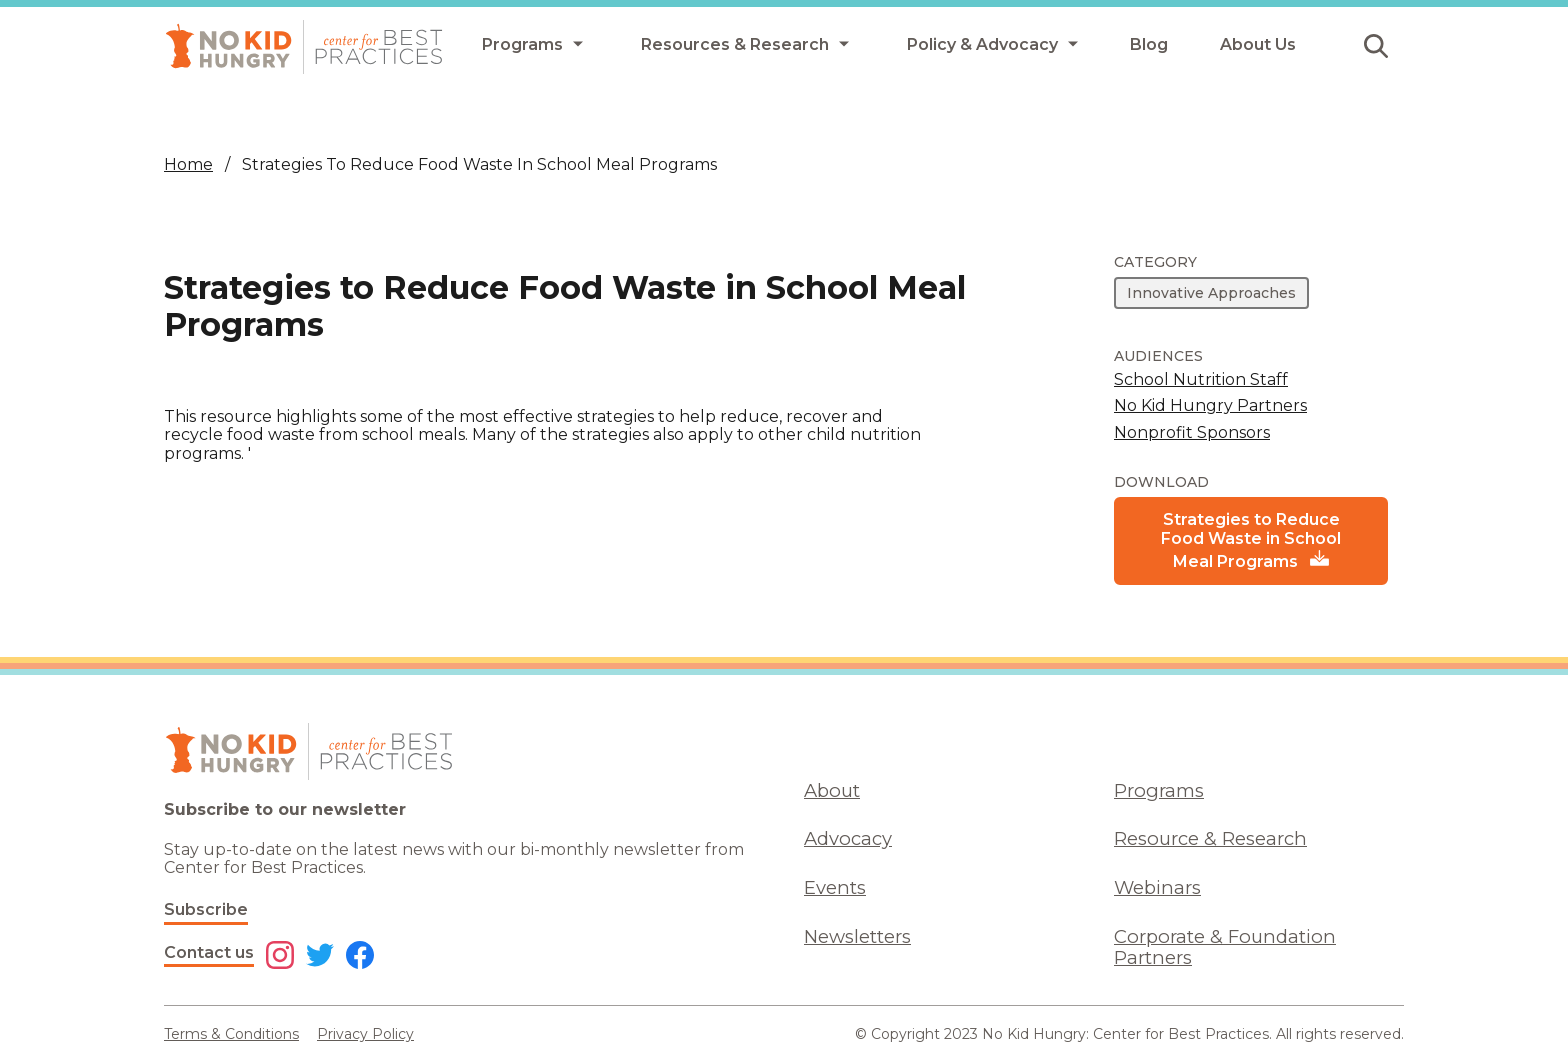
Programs (1159, 790)
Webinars (1157, 887)
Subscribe (206, 909)
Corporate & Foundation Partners (1225, 947)
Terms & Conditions (231, 1034)
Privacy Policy (365, 1034)
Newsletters (857, 936)
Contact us (209, 952)
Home (188, 164)
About (832, 790)
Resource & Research (1210, 838)
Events (835, 887)
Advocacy (848, 838)
